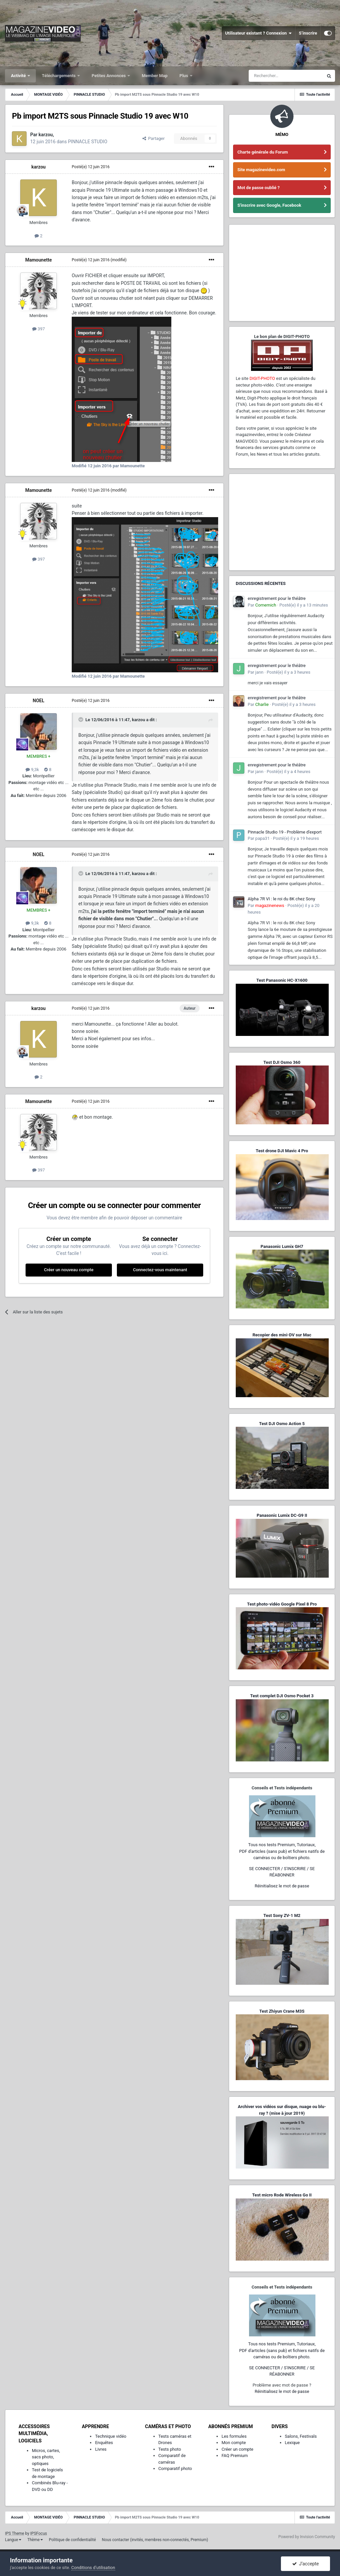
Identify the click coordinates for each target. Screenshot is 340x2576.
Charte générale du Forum (262, 152)
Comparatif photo (175, 2468)
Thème (35, 2539)
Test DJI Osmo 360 (281, 1062)
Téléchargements (59, 75)
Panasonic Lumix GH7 (282, 1246)
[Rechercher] (286, 76)
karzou (39, 166)
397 (38, 328)
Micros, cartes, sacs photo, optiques (46, 2457)
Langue (13, 2539)
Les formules (234, 2436)
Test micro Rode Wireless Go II (281, 2194)
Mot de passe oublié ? (258, 187)
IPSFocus (38, 2533)
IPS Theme (14, 2533)
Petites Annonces (109, 75)
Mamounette (38, 260)
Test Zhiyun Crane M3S (281, 2011)
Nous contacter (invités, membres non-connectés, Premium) (155, 2539)
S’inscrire (308, 33)
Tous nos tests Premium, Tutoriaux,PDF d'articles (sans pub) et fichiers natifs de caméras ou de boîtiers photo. (282, 1851)
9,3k (32, 769)
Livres (100, 2449)
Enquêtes (104, 2442)
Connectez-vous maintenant (160, 1269)
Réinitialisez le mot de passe (282, 1885)
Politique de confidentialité (72, 2539)
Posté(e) (91, 167)
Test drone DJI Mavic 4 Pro (282, 1150)
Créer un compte (237, 2449)
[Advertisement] (282, 272)
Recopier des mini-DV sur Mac (281, 1334)
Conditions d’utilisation (93, 2567)
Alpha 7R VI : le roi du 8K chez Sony (281, 898)
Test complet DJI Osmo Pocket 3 (281, 1695)
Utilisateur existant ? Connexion (258, 33)
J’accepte (305, 2563)
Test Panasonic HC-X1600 (281, 980)
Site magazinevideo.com (261, 169)
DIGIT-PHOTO (262, 378)
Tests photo (169, 2449)
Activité (19, 75)
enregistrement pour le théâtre (276, 598)
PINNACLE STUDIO (87, 141)
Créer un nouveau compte (68, 1269)
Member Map (155, 75)
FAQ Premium (234, 2455)
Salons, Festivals (301, 2436)
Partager (153, 138)
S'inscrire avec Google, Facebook (269, 205)
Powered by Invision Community (306, 2536)
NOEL (38, 700)
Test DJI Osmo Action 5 (282, 1423)
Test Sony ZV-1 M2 (281, 1915)
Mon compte (233, 2442)
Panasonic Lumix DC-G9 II (282, 1515)
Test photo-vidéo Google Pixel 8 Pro (282, 1604)
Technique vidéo (110, 2436)
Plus (184, 75)
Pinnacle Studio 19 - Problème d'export (285, 832)
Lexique (292, 2442)
